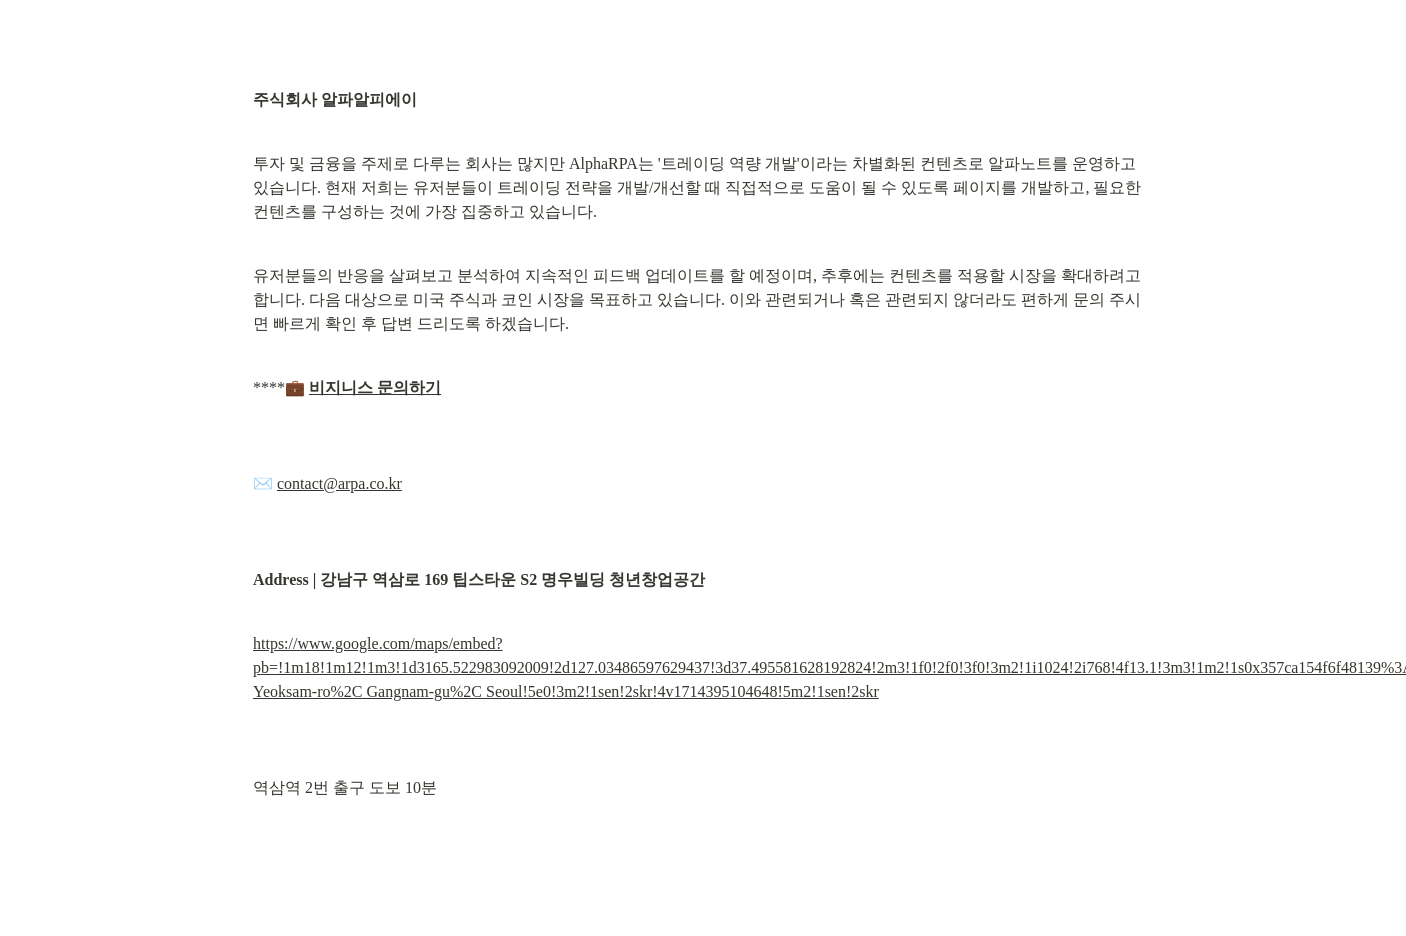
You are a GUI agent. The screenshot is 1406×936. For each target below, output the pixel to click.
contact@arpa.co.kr (339, 483)
